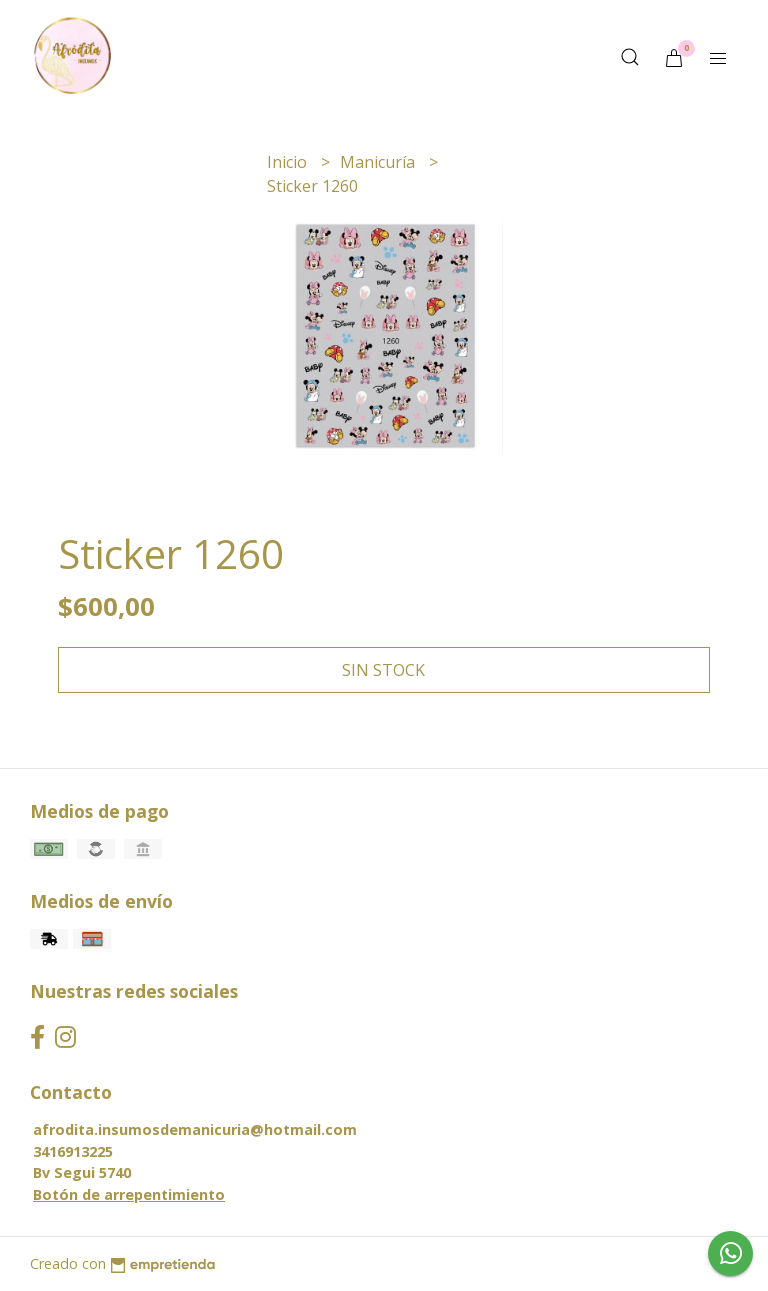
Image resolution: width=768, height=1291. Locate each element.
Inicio (289, 162)
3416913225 (73, 1151)
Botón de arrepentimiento (129, 1194)
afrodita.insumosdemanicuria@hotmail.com (195, 1129)
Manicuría (379, 162)
